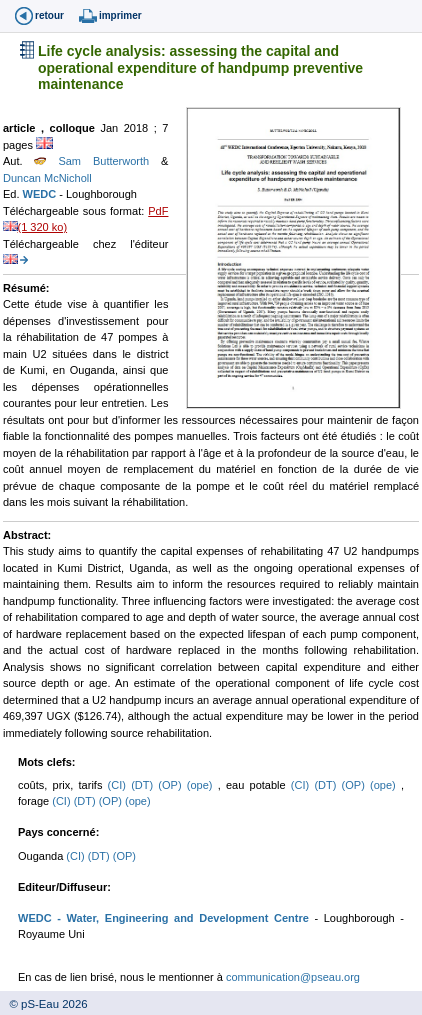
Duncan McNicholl (47, 178)
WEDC (41, 194)
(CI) (120, 785)
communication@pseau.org (293, 977)
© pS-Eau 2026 (44, 1004)
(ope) (202, 785)
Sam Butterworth (97, 161)
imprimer (120, 15)
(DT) (144, 785)
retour (49, 15)
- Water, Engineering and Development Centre (180, 918)
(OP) (172, 785)
